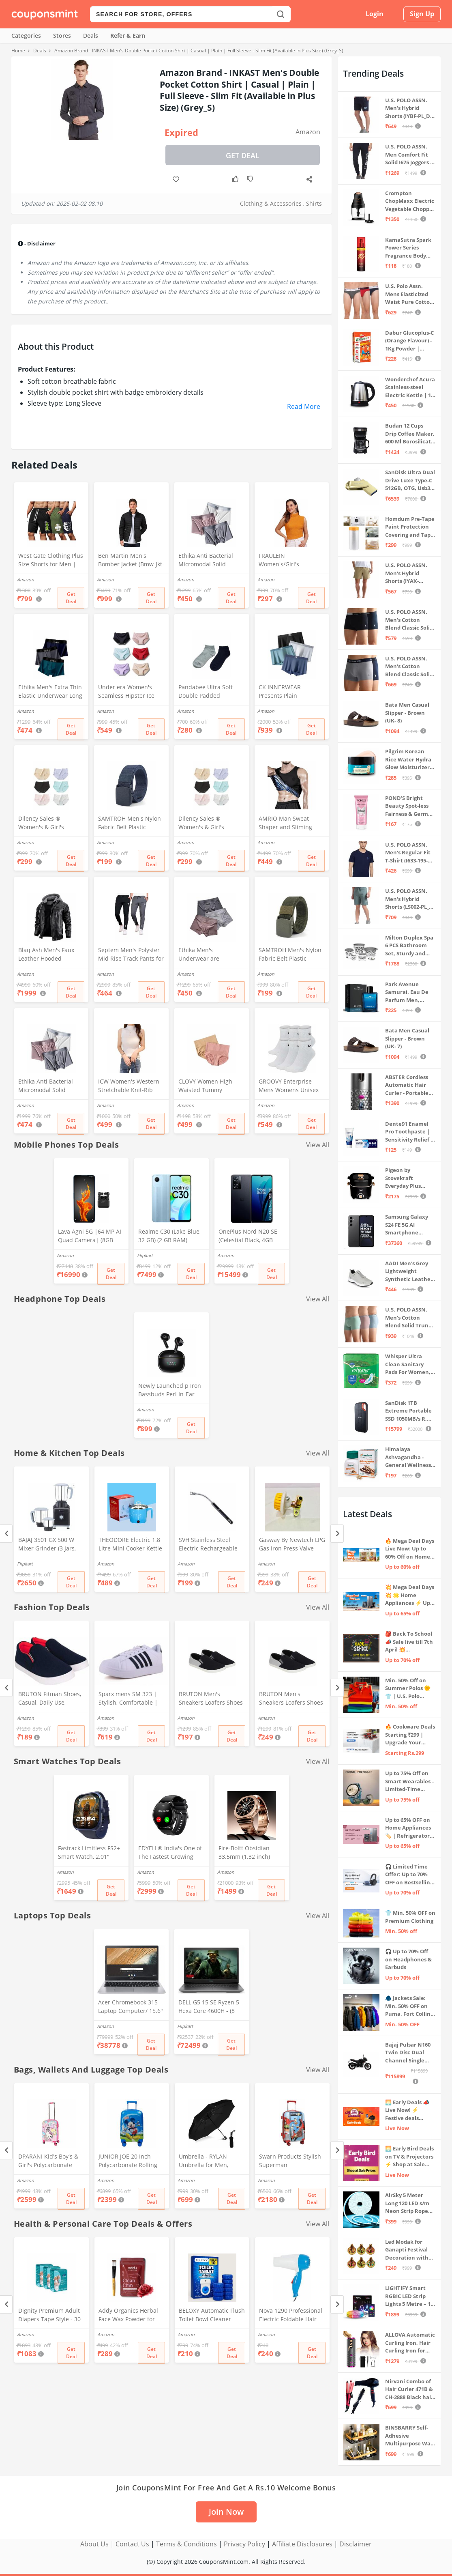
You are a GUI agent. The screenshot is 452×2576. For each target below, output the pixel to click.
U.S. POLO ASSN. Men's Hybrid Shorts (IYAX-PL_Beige (406, 573)
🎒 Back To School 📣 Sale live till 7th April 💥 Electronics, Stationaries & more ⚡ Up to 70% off (409, 1642)
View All (317, 1144)
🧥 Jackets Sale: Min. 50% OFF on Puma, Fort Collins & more (409, 2006)
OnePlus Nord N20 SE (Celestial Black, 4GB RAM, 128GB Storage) (248, 1236)
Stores (62, 35)
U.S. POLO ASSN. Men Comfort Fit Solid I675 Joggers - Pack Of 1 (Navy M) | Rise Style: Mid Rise (409, 155)
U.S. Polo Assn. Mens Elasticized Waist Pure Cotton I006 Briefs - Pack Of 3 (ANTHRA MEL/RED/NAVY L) (409, 294)
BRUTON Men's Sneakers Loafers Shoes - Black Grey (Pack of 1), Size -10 (211, 1699)
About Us (94, 2543)
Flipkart (145, 1255)
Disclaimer (355, 2543)
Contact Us (132, 2543)
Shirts (314, 203)
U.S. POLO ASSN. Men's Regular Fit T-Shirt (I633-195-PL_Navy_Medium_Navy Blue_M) (409, 853)
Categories (26, 35)
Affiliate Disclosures (302, 2543)
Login (374, 13)
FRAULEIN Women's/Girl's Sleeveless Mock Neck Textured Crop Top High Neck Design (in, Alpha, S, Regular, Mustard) (291, 561)
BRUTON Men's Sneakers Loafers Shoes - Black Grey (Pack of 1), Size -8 (291, 1699)
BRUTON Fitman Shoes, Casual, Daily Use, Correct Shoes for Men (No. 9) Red (49, 1699)
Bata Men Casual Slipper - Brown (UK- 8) (407, 712)
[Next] (337, 1534)
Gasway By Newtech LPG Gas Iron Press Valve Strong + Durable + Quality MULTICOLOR (292, 1545)
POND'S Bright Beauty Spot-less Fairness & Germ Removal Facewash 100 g (410, 806)
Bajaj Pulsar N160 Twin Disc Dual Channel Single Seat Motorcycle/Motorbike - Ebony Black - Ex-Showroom (410, 2053)
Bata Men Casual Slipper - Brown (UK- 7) (407, 1038)
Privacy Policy (244, 2543)
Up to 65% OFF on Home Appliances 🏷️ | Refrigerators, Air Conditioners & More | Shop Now (409, 1828)
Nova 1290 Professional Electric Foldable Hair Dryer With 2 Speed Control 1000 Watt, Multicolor (290, 2315)
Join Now (226, 2511)
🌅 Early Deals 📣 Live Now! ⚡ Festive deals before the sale (407, 2110)
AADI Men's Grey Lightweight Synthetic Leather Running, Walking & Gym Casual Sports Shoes (409, 1272)
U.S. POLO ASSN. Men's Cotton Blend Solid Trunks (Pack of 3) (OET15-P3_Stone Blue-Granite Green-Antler (409, 1318)
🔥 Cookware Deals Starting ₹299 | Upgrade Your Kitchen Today (410, 1735)
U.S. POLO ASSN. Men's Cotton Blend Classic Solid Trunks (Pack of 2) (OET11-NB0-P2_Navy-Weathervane (409, 667)
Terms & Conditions (186, 2543)
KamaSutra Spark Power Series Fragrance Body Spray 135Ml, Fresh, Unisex (410, 248)
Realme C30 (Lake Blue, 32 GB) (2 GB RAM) (169, 1236)
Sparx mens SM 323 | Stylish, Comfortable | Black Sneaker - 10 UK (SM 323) (128, 1699)
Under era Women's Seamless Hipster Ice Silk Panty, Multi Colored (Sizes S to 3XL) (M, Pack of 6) (131, 692)
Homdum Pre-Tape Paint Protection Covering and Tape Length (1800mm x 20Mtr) (410, 527)
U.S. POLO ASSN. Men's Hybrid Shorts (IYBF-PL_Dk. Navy (410, 108)
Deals (90, 35)
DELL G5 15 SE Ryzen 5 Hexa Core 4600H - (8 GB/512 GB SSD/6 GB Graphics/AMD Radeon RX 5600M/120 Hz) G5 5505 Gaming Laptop (209, 2007)
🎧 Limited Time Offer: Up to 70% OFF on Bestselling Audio (409, 1875)
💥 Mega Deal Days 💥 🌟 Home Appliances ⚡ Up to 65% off (409, 1595)
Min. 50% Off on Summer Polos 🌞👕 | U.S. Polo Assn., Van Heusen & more (409, 1689)
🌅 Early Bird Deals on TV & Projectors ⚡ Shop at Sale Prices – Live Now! (409, 2157)
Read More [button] (303, 406)
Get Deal (242, 155)
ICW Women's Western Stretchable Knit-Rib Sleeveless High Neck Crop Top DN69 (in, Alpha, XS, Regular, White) (128, 1086)
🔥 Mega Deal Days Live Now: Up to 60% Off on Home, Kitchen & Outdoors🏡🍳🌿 (409, 1549)
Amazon (308, 131)
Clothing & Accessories (271, 203)
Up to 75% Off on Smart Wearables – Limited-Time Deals (410, 1781)
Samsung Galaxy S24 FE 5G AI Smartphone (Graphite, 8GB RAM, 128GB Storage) (406, 1225)
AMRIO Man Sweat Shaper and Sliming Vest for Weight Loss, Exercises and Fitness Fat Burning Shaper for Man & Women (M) (290, 823)
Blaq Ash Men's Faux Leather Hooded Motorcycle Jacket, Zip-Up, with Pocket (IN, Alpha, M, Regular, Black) (48, 955)
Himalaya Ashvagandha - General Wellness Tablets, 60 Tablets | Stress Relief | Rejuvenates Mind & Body (409, 1457)
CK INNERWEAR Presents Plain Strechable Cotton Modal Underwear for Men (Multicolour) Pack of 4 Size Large (290, 692)
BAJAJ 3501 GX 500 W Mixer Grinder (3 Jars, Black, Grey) (47, 1545)
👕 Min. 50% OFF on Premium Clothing (410, 1916)
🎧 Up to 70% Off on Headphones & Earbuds (408, 1959)
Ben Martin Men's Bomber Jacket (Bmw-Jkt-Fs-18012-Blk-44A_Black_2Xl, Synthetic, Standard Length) (131, 561)
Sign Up (422, 13)
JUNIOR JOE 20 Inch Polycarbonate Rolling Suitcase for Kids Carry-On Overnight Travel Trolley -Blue (130, 2161)
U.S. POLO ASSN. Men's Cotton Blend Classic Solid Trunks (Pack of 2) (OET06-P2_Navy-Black (409, 620)
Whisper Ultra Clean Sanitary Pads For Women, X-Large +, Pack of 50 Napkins (408, 1364)
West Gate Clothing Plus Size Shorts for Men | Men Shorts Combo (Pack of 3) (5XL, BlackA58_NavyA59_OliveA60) (50, 561)
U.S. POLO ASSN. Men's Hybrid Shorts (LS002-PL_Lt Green (409, 899)
